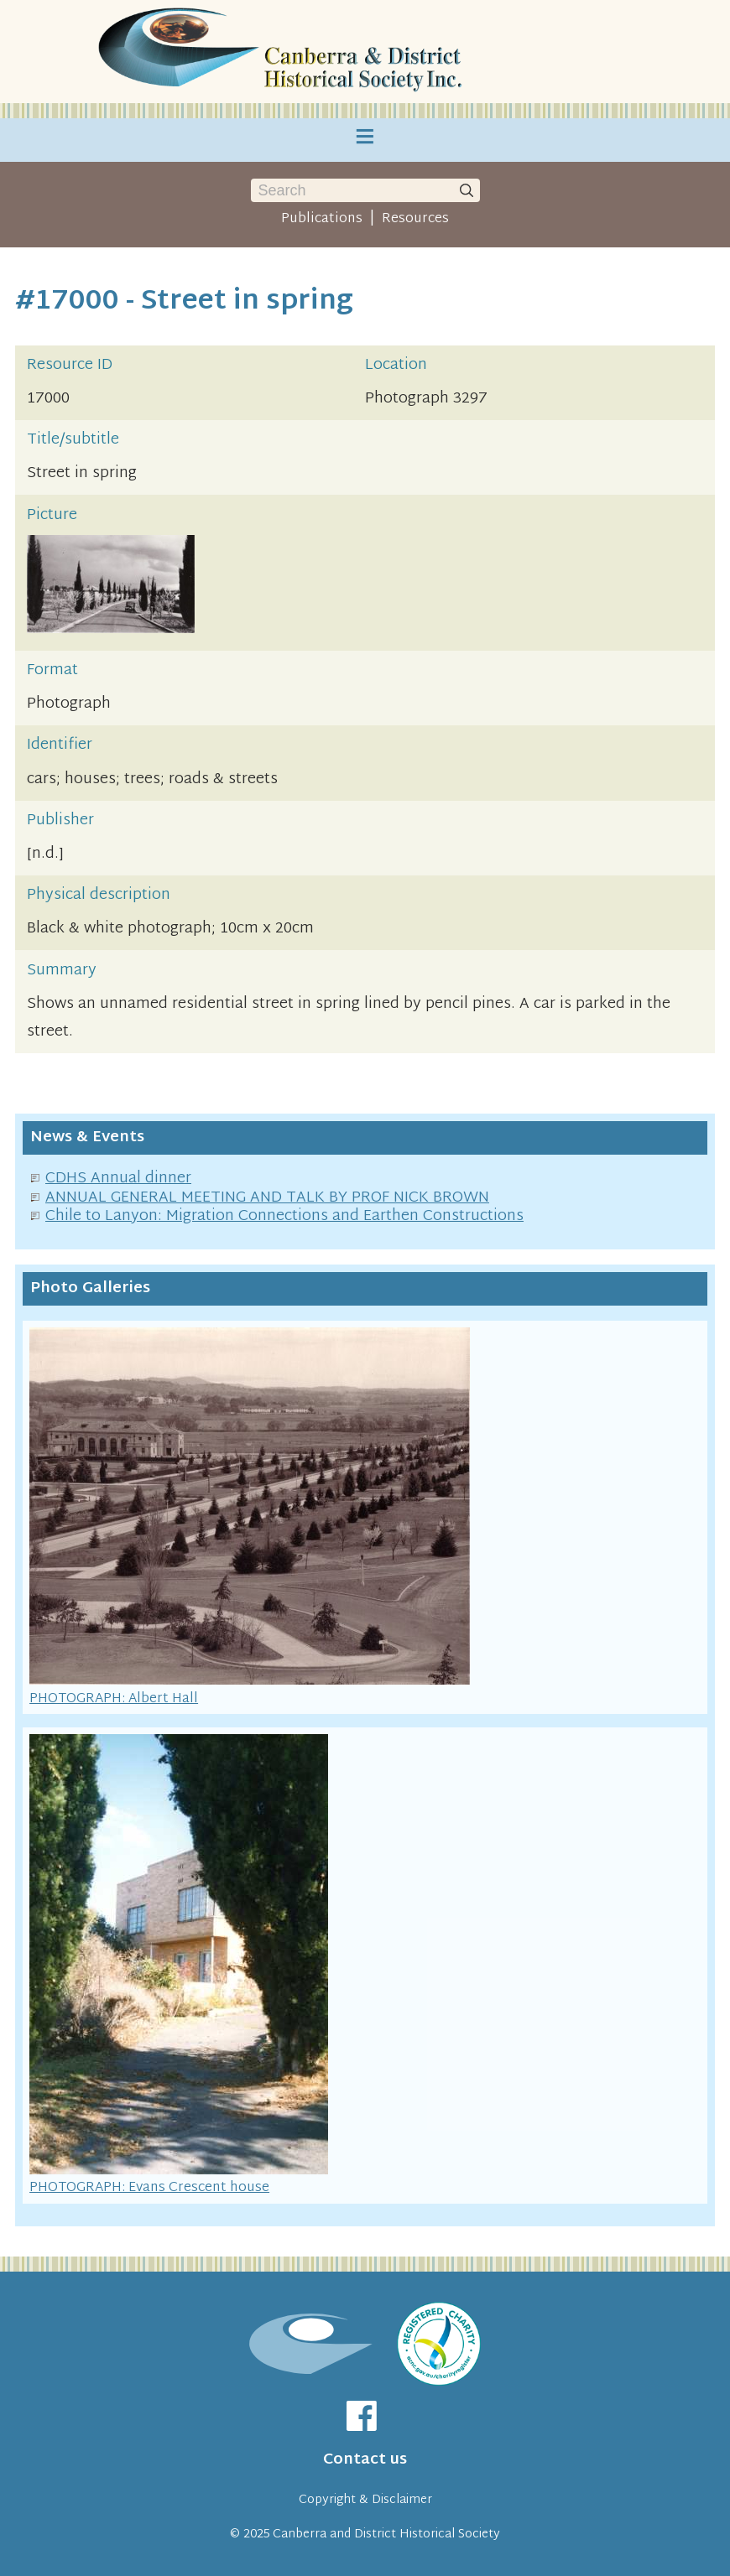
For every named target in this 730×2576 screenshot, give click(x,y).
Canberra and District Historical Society (386, 2534)
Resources (415, 218)
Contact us (365, 2460)
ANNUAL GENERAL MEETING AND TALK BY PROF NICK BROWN (267, 1198)
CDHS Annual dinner (118, 1178)
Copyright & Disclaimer (365, 2500)
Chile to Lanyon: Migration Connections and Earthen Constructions (284, 1216)
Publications (321, 218)
